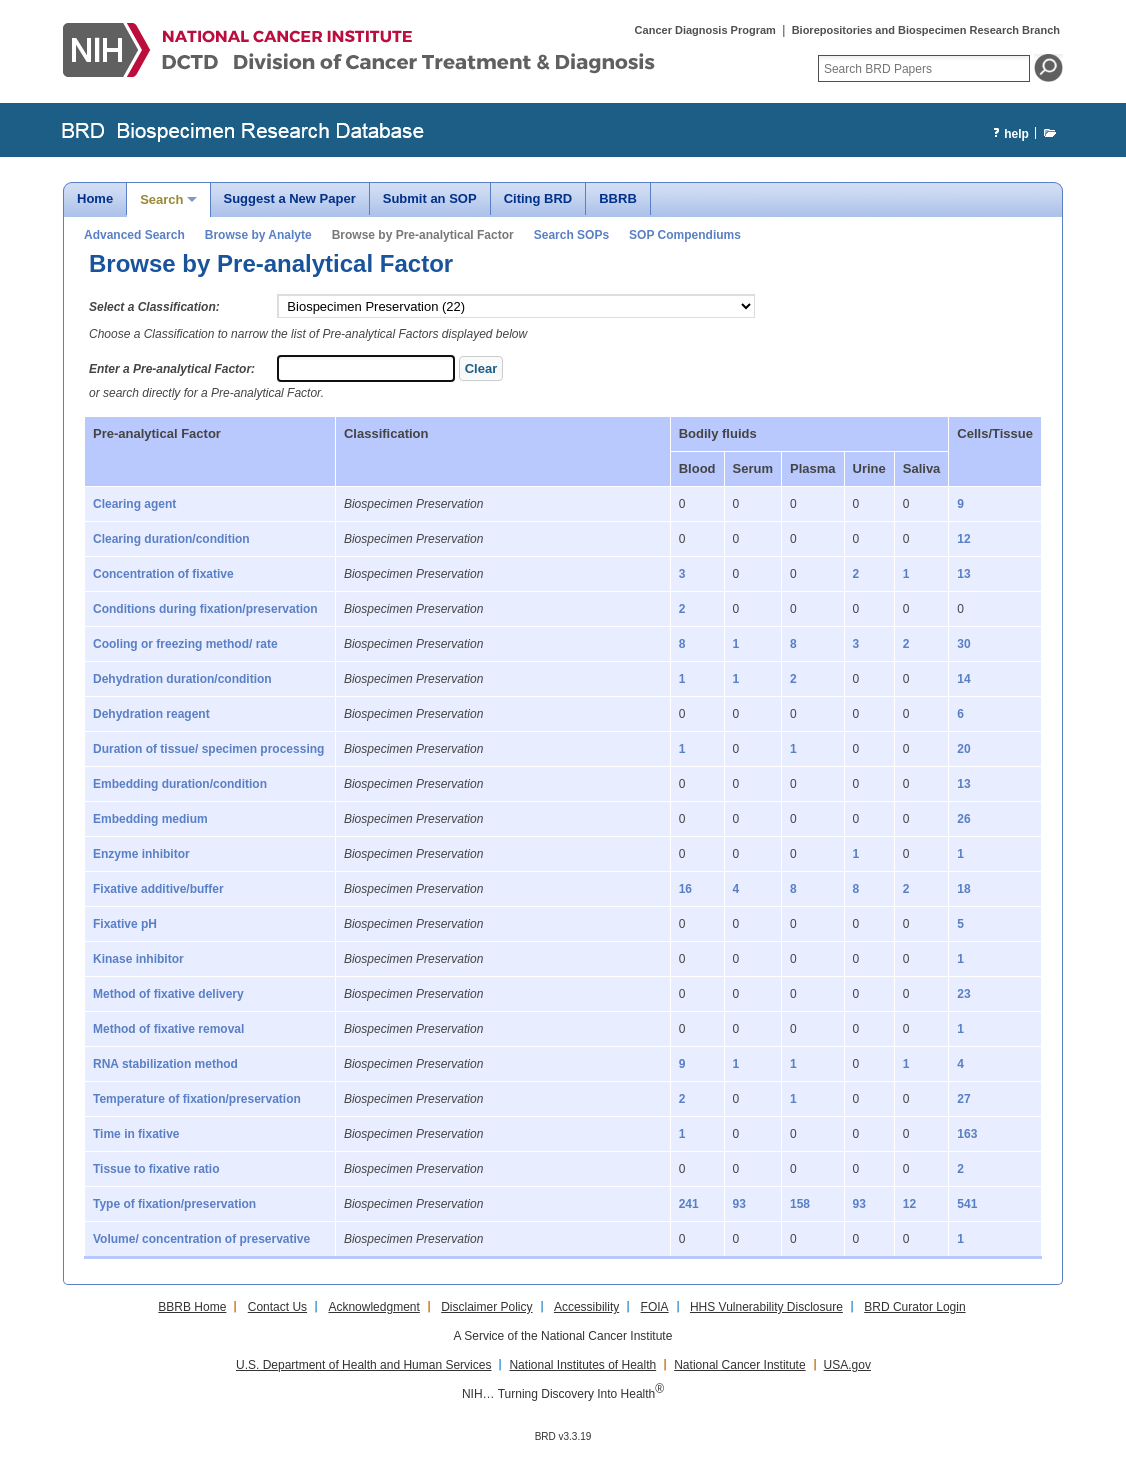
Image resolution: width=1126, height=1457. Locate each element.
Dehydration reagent (151, 714)
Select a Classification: (154, 307)
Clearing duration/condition (171, 539)
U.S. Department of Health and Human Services (363, 1365)
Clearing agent (134, 504)
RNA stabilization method (165, 1064)
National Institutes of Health (582, 1365)
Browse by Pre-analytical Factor (423, 235)
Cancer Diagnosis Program (705, 30)
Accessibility (586, 1307)
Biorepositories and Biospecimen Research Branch (926, 30)
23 (963, 994)
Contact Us (277, 1307)
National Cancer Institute (739, 1365)
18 (963, 889)
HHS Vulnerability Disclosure (766, 1307)
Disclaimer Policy (486, 1307)
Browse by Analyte (258, 235)
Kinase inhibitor (138, 959)
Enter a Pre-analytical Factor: (172, 369)
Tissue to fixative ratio (156, 1169)
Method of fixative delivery (168, 994)
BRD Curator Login (914, 1307)
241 (689, 1204)
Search (161, 199)
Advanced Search (134, 235)
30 (963, 644)
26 (963, 819)
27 (963, 1099)
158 (800, 1204)
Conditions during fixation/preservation (205, 609)
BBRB (618, 198)
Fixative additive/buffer (158, 889)
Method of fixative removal (168, 1029)
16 (685, 889)
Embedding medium (150, 819)
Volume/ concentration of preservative (201, 1239)
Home (95, 198)
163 (967, 1134)
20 (963, 749)
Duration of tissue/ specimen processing (208, 749)
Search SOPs (571, 235)
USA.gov (847, 1365)
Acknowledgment (373, 1307)
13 (963, 574)
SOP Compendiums (685, 235)
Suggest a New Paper (290, 198)
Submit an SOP (430, 198)
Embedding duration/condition (180, 784)
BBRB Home (192, 1307)
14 (963, 679)
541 (967, 1204)
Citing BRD (538, 198)
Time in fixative (136, 1134)
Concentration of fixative (163, 574)
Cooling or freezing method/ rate (185, 644)
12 (963, 539)
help (1008, 134)
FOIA (655, 1307)
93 (739, 1204)
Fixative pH (125, 924)
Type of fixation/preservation (174, 1204)
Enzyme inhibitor (141, 854)
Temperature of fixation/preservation (197, 1099)
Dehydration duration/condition (182, 679)
